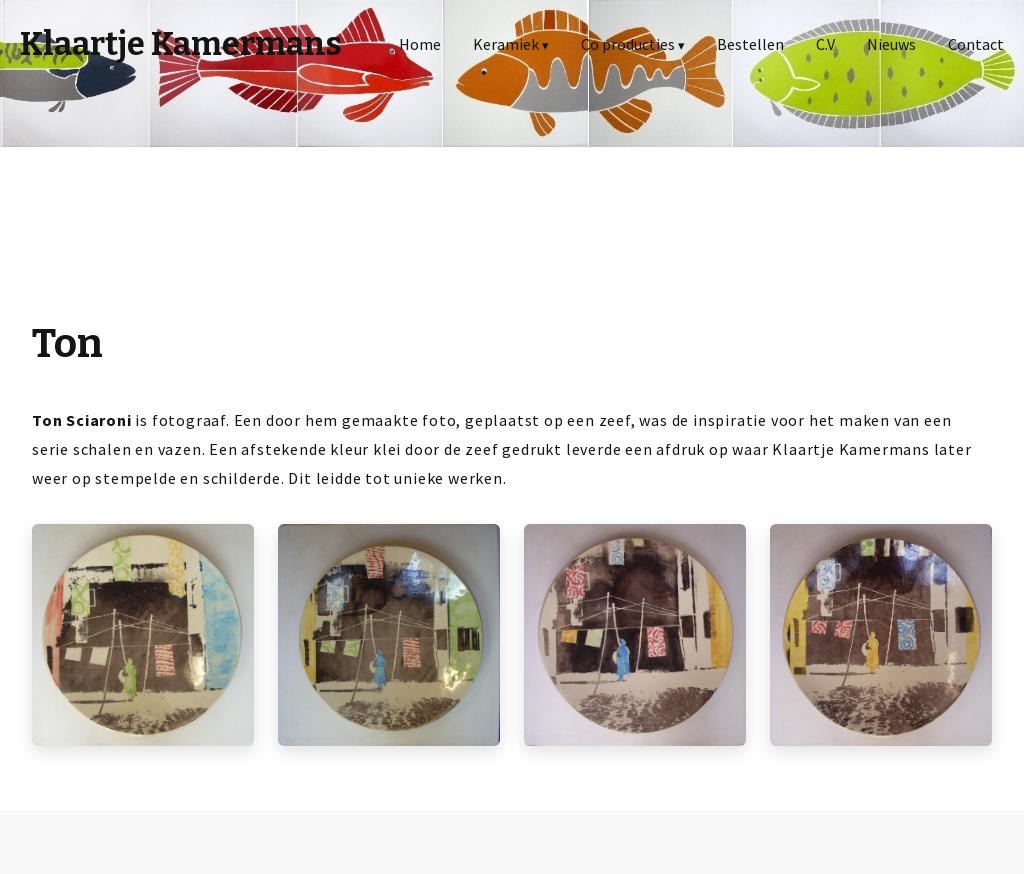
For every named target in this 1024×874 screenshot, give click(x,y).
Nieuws (891, 44)
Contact (976, 44)
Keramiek (506, 44)
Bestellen (750, 44)
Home (420, 44)
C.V (825, 44)
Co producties (628, 44)
